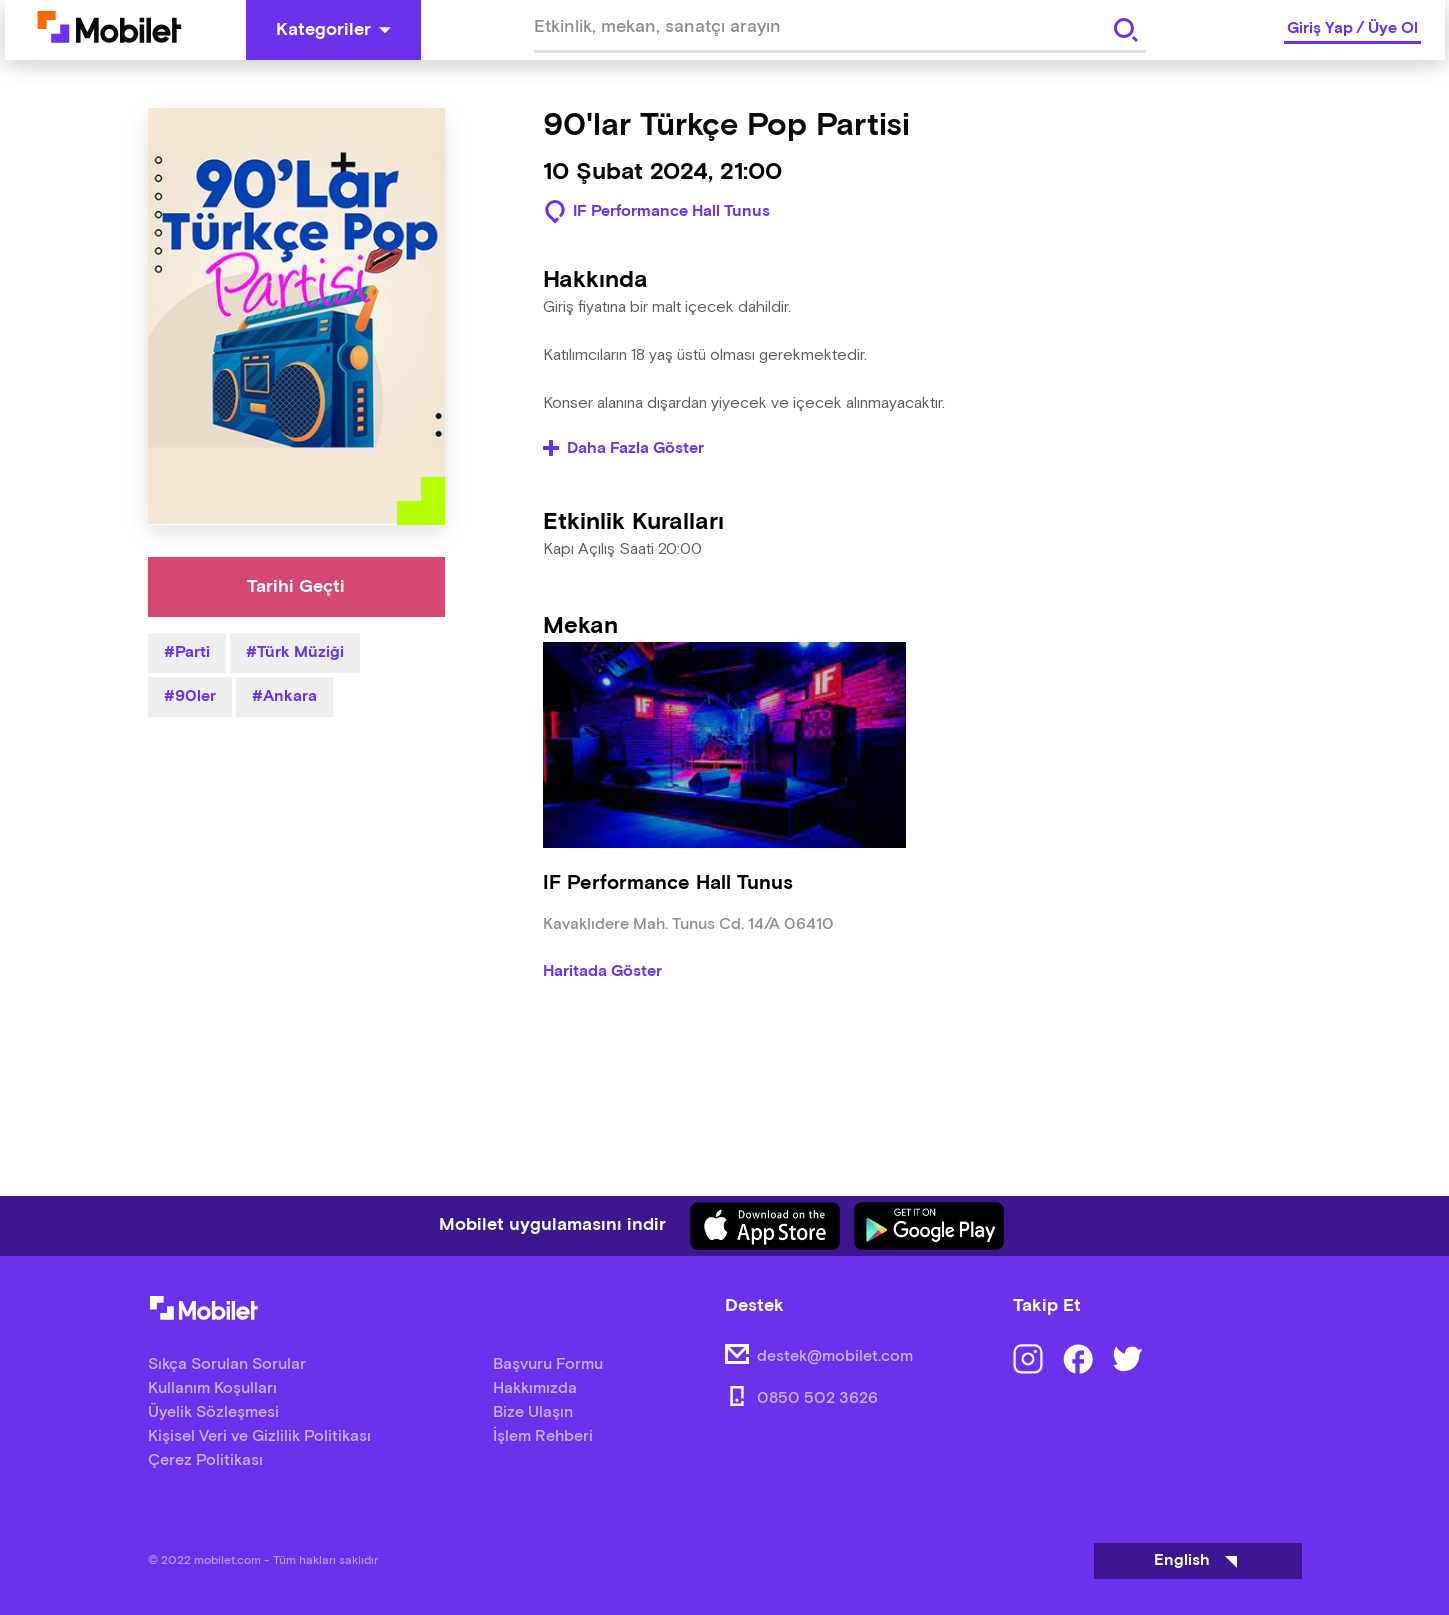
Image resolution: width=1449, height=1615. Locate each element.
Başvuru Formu (548, 1364)
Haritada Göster (602, 972)
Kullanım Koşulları (212, 1388)
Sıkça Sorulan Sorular (227, 1364)
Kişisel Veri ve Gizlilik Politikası (259, 1436)
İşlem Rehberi (543, 1436)
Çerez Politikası (205, 1460)
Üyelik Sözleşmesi (213, 1412)
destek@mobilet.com (835, 1356)
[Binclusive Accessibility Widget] (44, 1553)
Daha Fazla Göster (623, 449)
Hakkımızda (535, 1388)
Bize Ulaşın (533, 1412)
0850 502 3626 (817, 1398)
